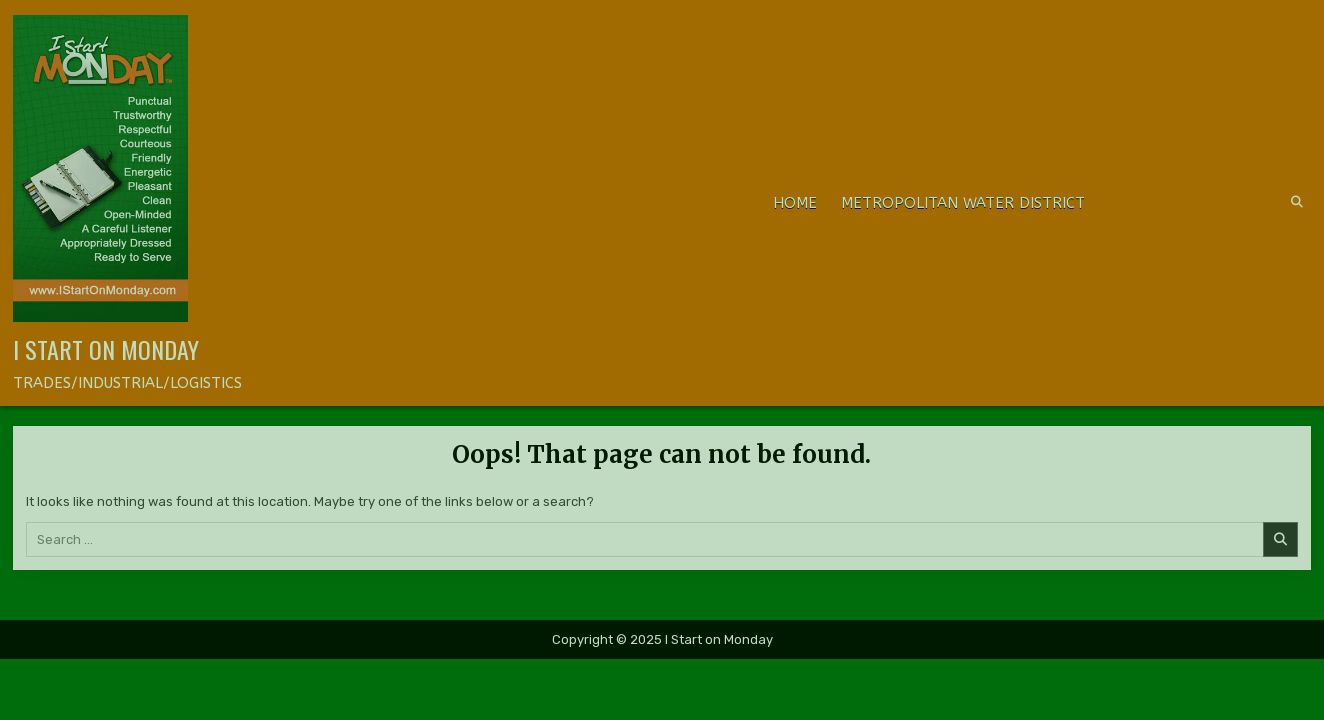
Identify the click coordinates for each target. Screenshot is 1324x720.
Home (795, 203)
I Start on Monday (106, 349)
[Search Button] (1297, 202)
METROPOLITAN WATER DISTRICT (963, 203)
